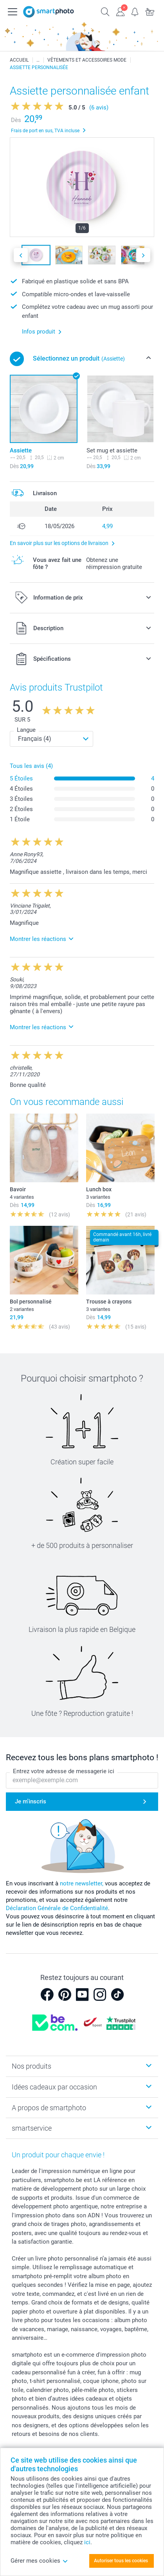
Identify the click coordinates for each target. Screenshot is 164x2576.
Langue (26, 729)
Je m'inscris (30, 1801)
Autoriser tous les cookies (121, 2560)
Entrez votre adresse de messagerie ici (63, 1771)
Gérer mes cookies (39, 2560)
